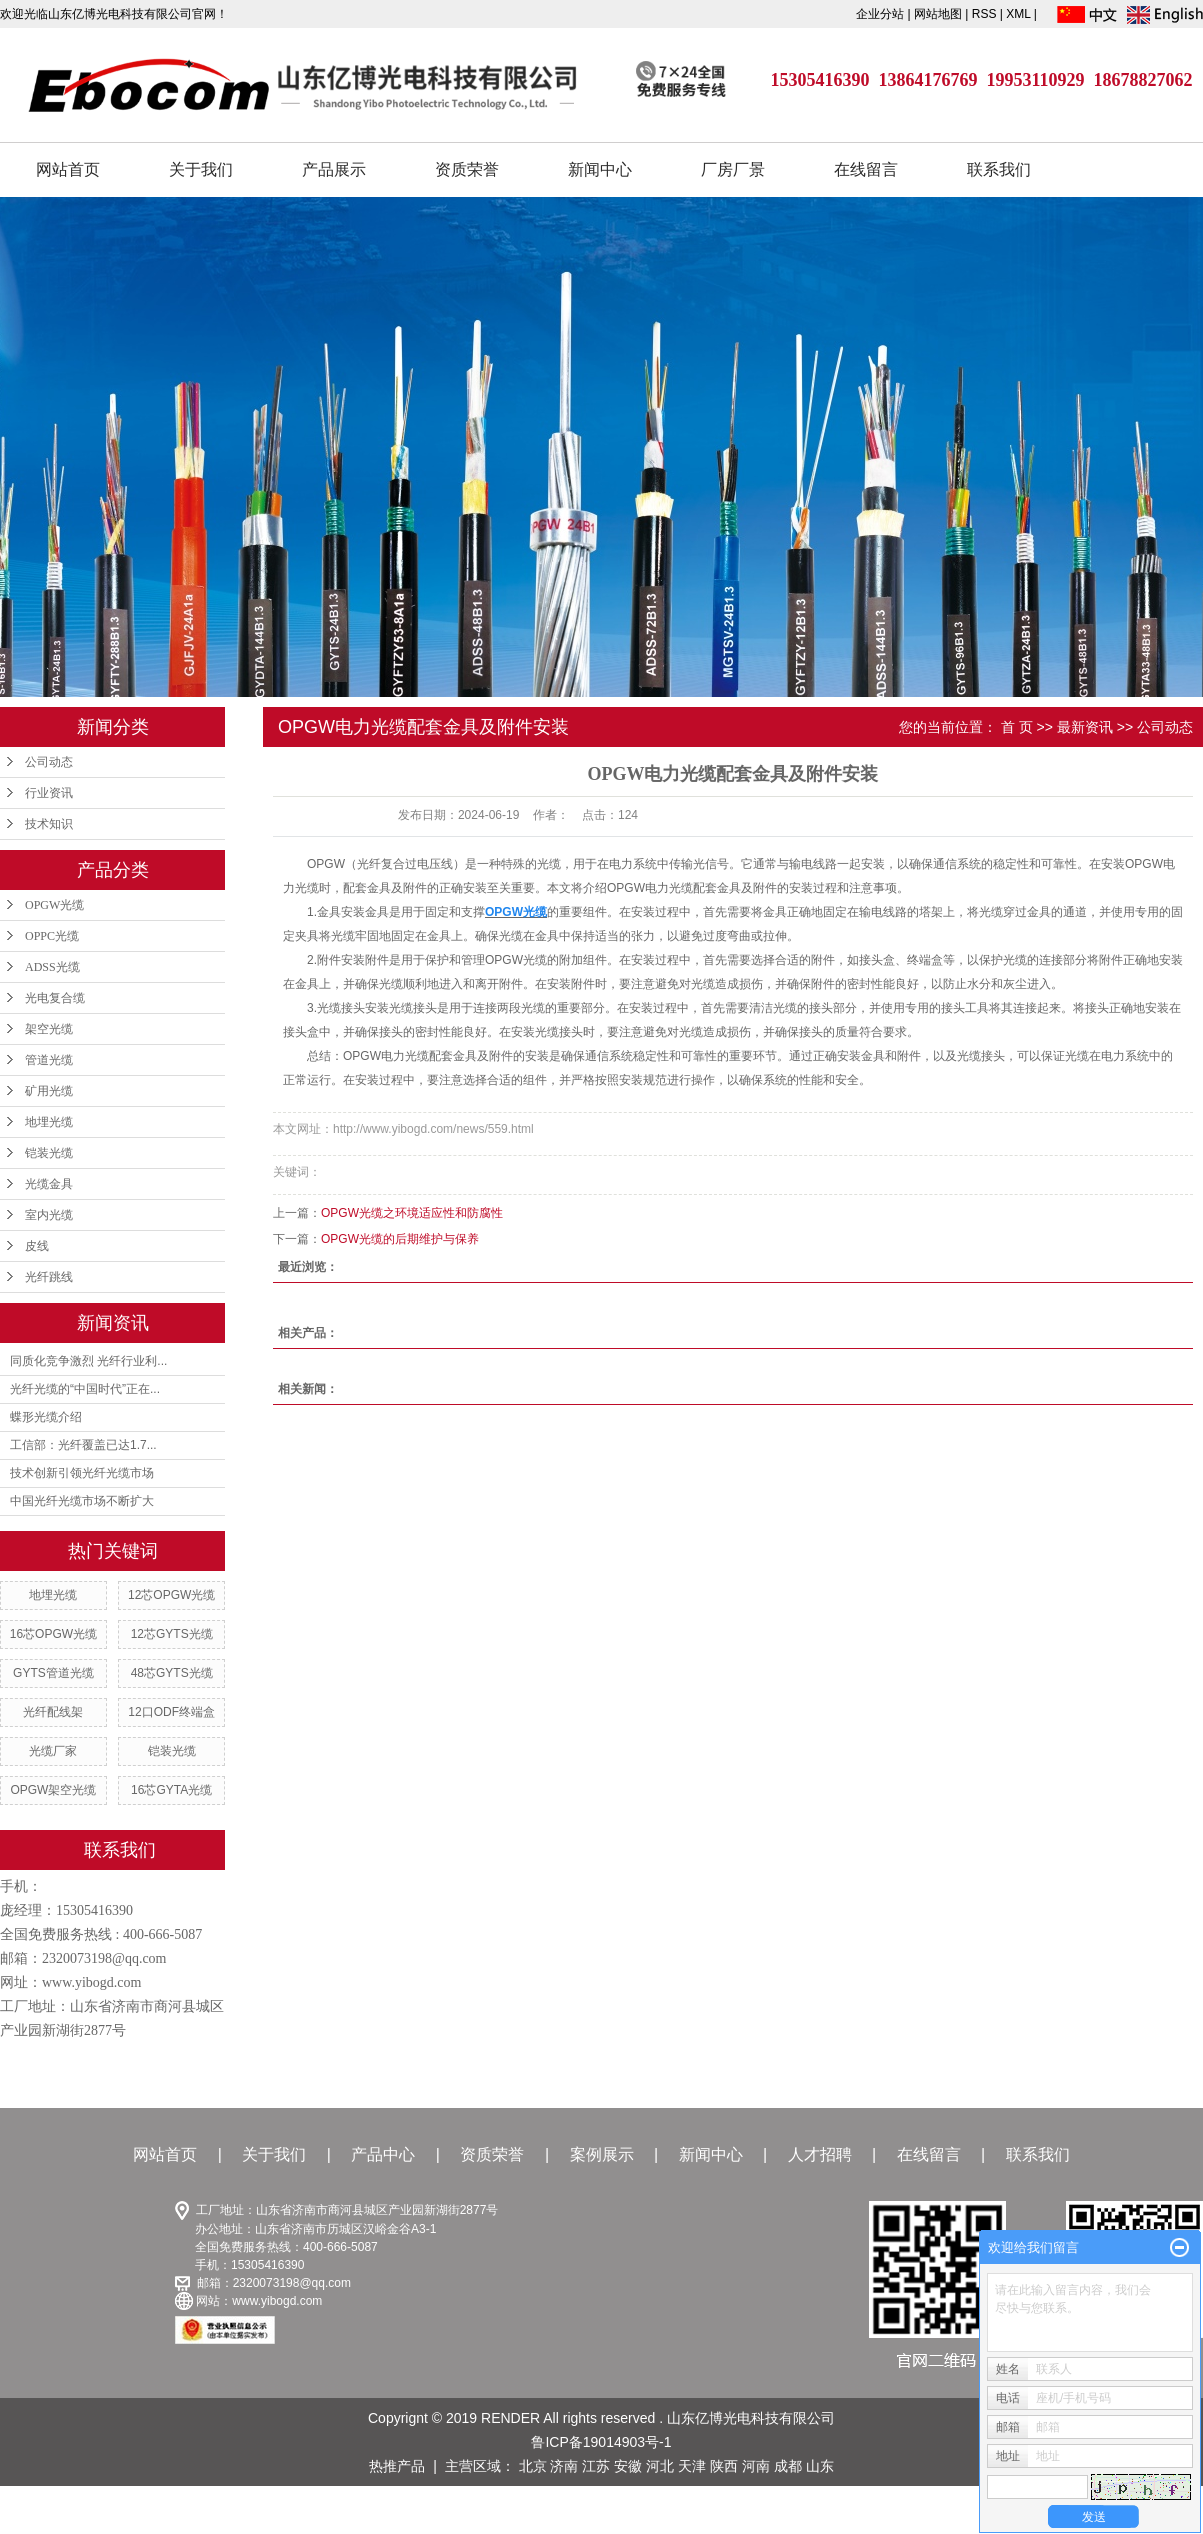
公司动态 (49, 762)
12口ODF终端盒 (171, 1712)
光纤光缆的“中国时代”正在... (85, 1389)
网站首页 (68, 169)
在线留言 (866, 169)
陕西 (724, 2466)
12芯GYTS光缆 (172, 1634)
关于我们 (201, 169)
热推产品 (397, 2466)
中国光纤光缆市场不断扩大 (82, 1501)
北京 (533, 2466)
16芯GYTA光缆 (171, 1790)
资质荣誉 (467, 169)
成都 (788, 2466)
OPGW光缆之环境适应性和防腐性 (412, 1213)
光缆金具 (49, 1184)
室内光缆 (49, 1215)
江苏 (596, 2466)
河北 (660, 2466)
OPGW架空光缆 (53, 1790)
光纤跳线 (49, 1277)
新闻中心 (600, 169)
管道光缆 (49, 1060)
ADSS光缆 (52, 967)
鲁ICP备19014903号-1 (601, 2442)
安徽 (628, 2466)
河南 (756, 2466)
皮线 (37, 1246)
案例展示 (602, 2154)
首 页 (1017, 727)
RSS (984, 14)
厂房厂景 (733, 169)
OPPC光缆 (52, 936)
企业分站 (880, 14)
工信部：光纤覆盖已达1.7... (83, 1445)
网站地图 (939, 14)
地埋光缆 (49, 1122)
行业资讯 (49, 793)
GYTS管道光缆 (53, 1673)
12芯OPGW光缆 (171, 1595)
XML (1018, 14)
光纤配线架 (53, 1712)
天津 (692, 2466)
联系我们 (999, 169)
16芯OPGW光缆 (53, 1634)
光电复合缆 (55, 998)
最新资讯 (1085, 727)
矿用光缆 (49, 1091)
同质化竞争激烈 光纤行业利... (88, 1361)
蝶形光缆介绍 (46, 1417)
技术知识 (49, 824)
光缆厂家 (53, 1751)
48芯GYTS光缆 (172, 1673)
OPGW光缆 (54, 905)
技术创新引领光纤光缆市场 (82, 1473)
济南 (564, 2466)
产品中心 (383, 2154)
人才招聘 (820, 2154)
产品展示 (334, 169)
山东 (820, 2466)
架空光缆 (49, 1029)
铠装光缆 (49, 1153)
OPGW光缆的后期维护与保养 (400, 1239)
